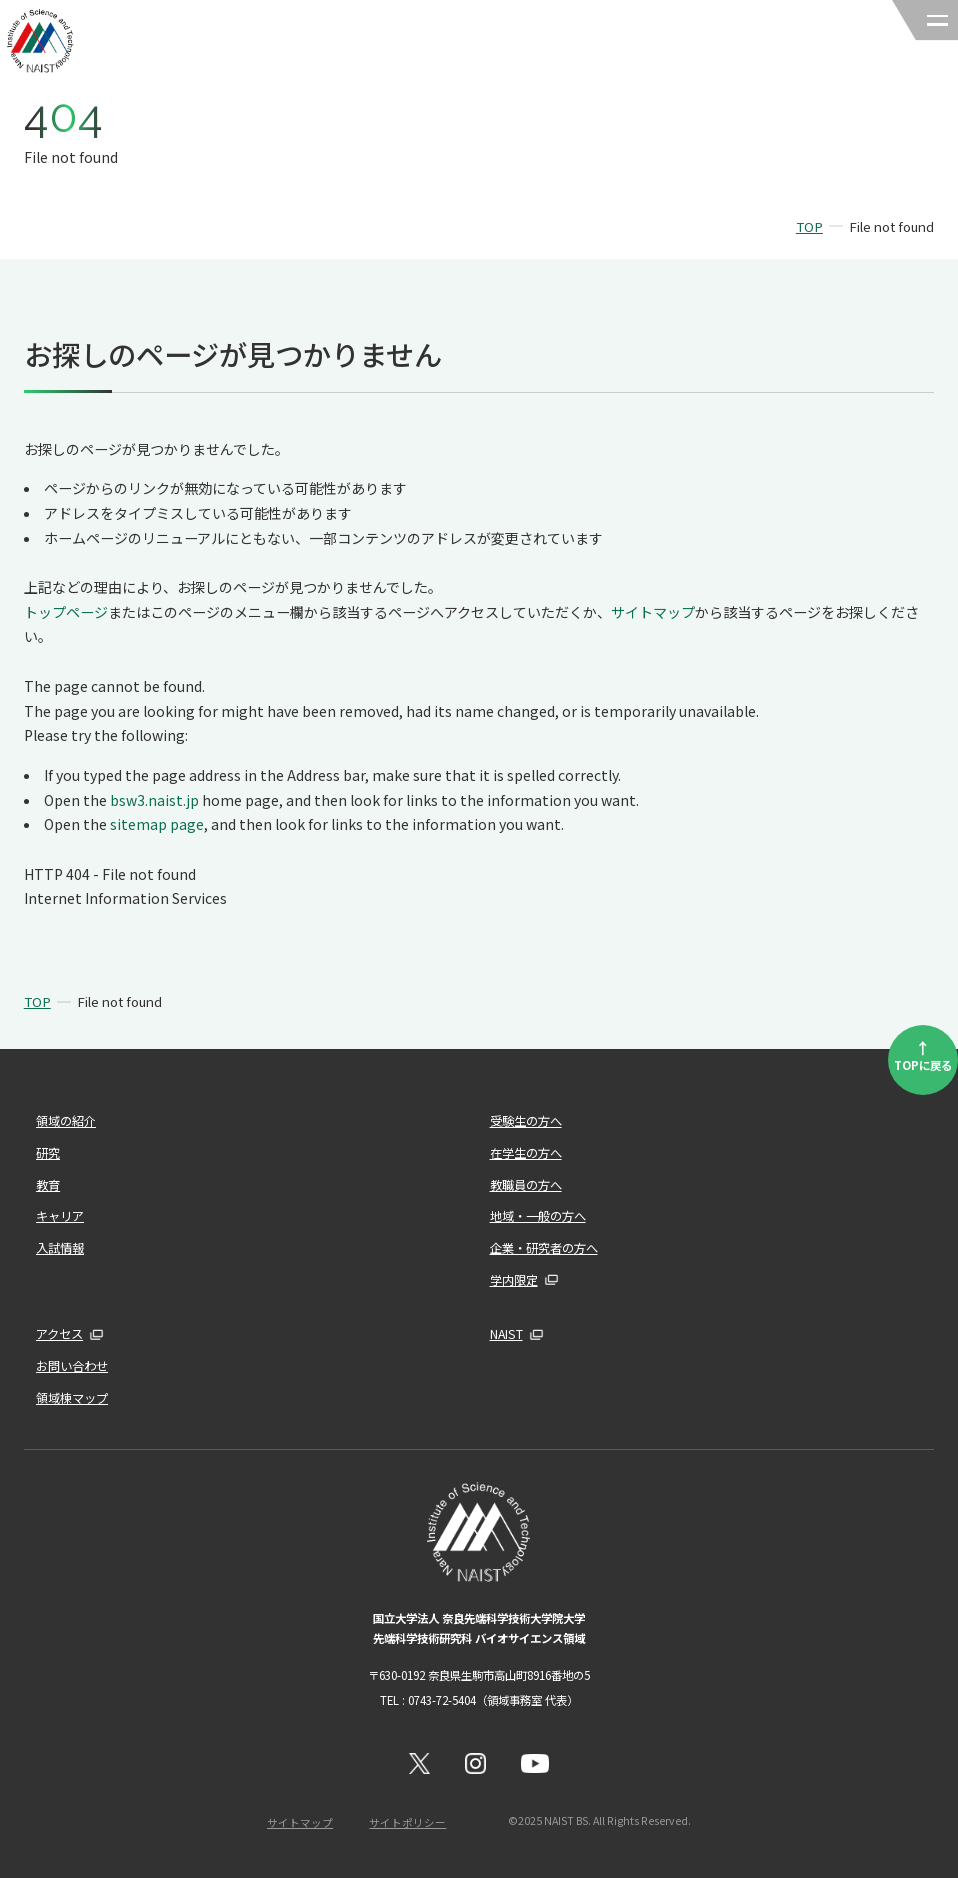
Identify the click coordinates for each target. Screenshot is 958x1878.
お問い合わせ (72, 1366)
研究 (48, 1153)
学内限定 (514, 1280)
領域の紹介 (66, 1121)
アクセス (59, 1334)
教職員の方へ (526, 1185)
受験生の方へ (526, 1121)
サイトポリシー (407, 1822)
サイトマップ (653, 612)
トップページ (66, 612)
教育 (48, 1185)
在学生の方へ (526, 1153)
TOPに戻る (923, 1054)
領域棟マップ (72, 1398)
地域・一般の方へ (538, 1216)
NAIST (506, 1334)
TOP (809, 226)
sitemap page (157, 824)
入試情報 (60, 1248)
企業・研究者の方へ (544, 1248)
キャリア (60, 1216)
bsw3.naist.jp (154, 800)
